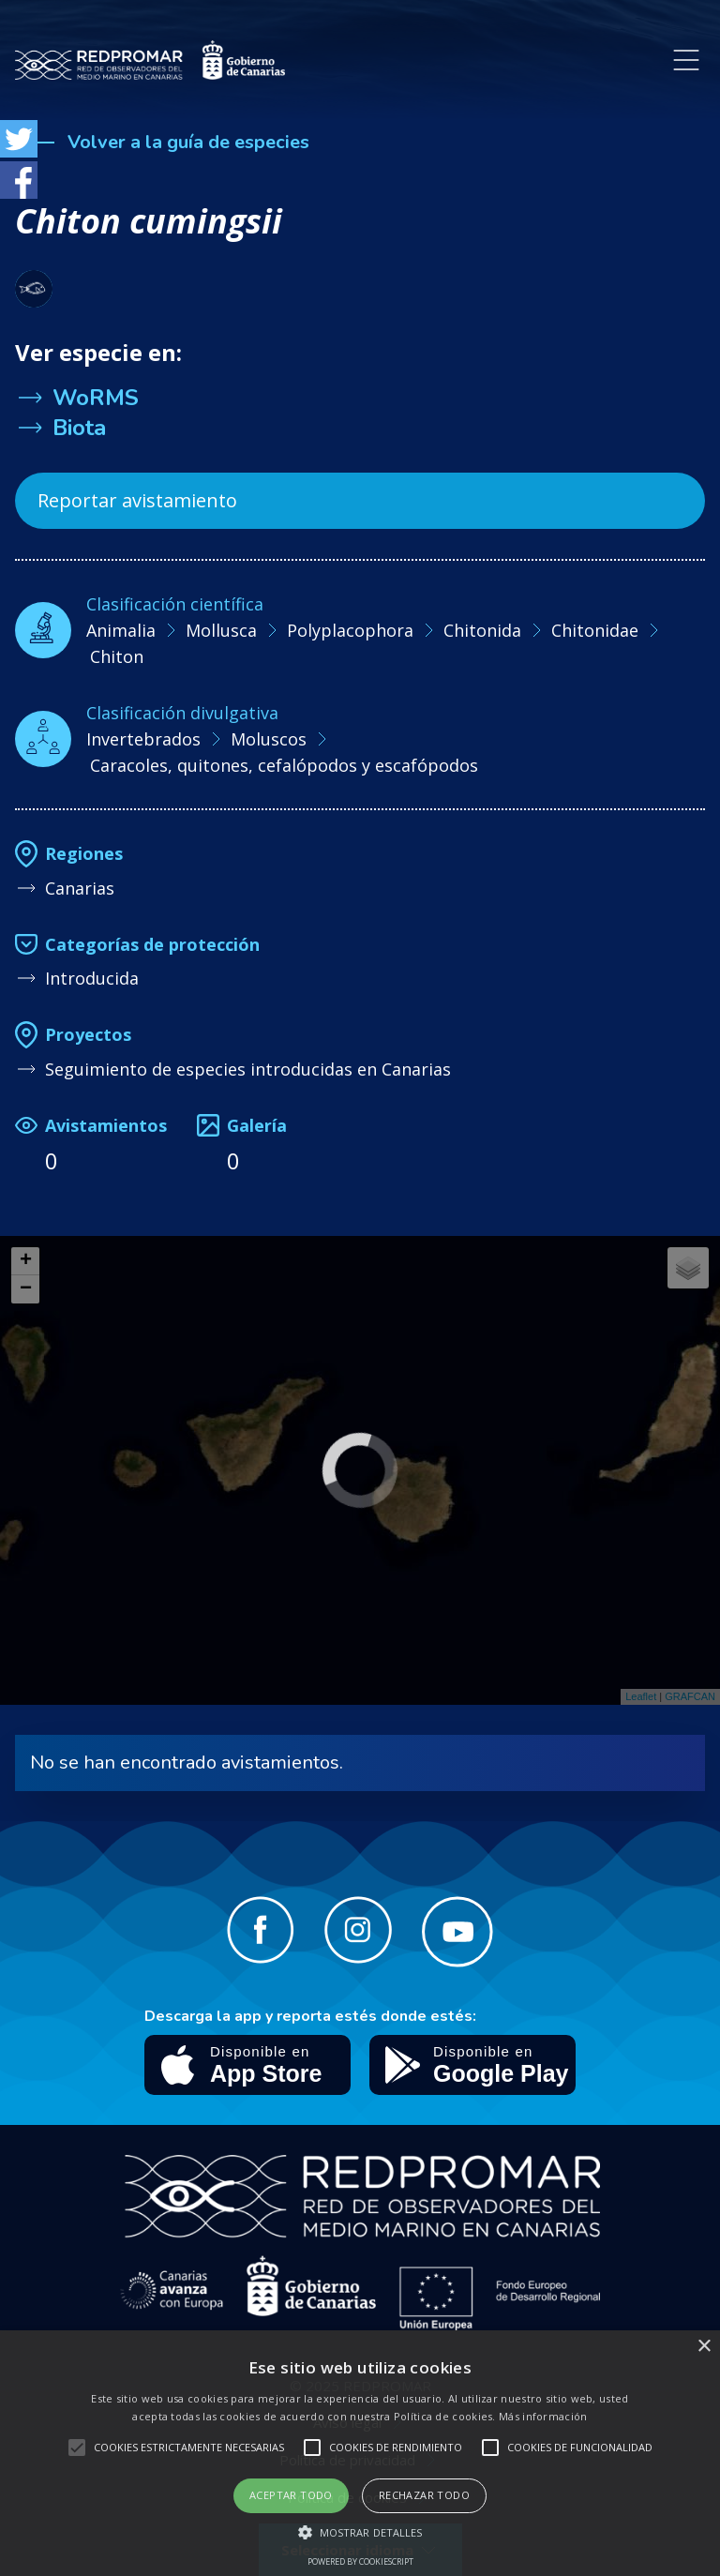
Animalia (121, 630)
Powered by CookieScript (360, 2561)
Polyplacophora (350, 630)
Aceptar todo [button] (291, 2495)
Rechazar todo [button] (424, 2495)
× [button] (704, 2347)
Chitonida (482, 630)
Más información (543, 2416)
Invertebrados (143, 739)
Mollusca (221, 630)
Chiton (116, 656)
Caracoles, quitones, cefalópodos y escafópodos (284, 765)
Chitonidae (594, 630)
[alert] (360, 2453)
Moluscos (269, 739)
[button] (360, 2532)
